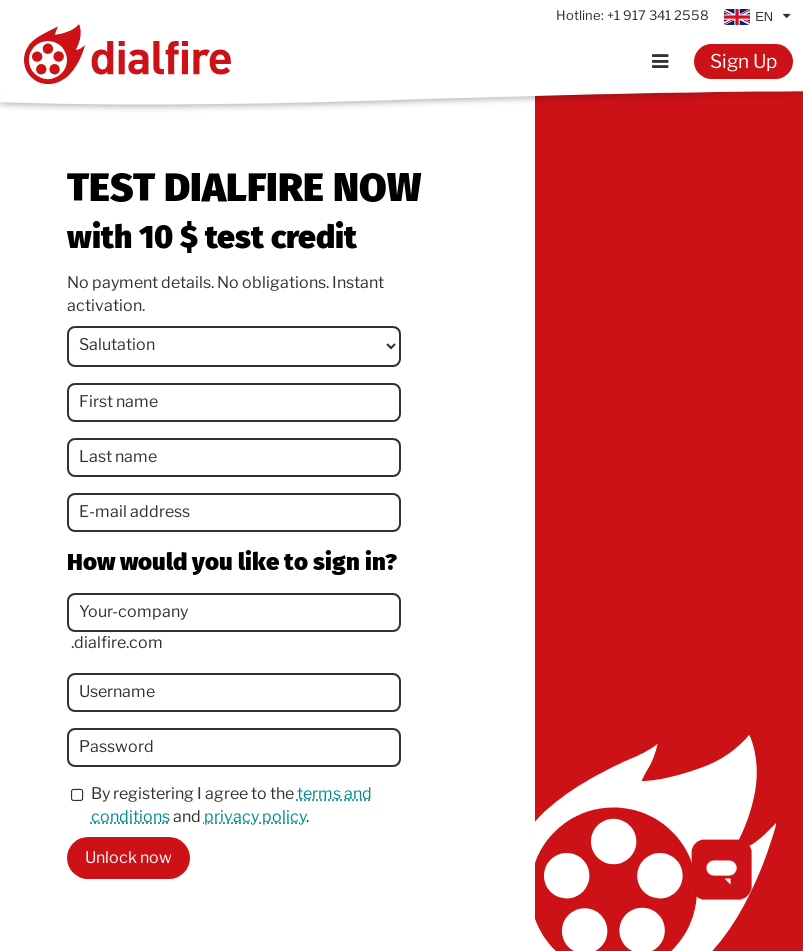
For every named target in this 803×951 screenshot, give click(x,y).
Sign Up (743, 61)
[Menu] (660, 61)
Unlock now (128, 857)
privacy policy (255, 816)
